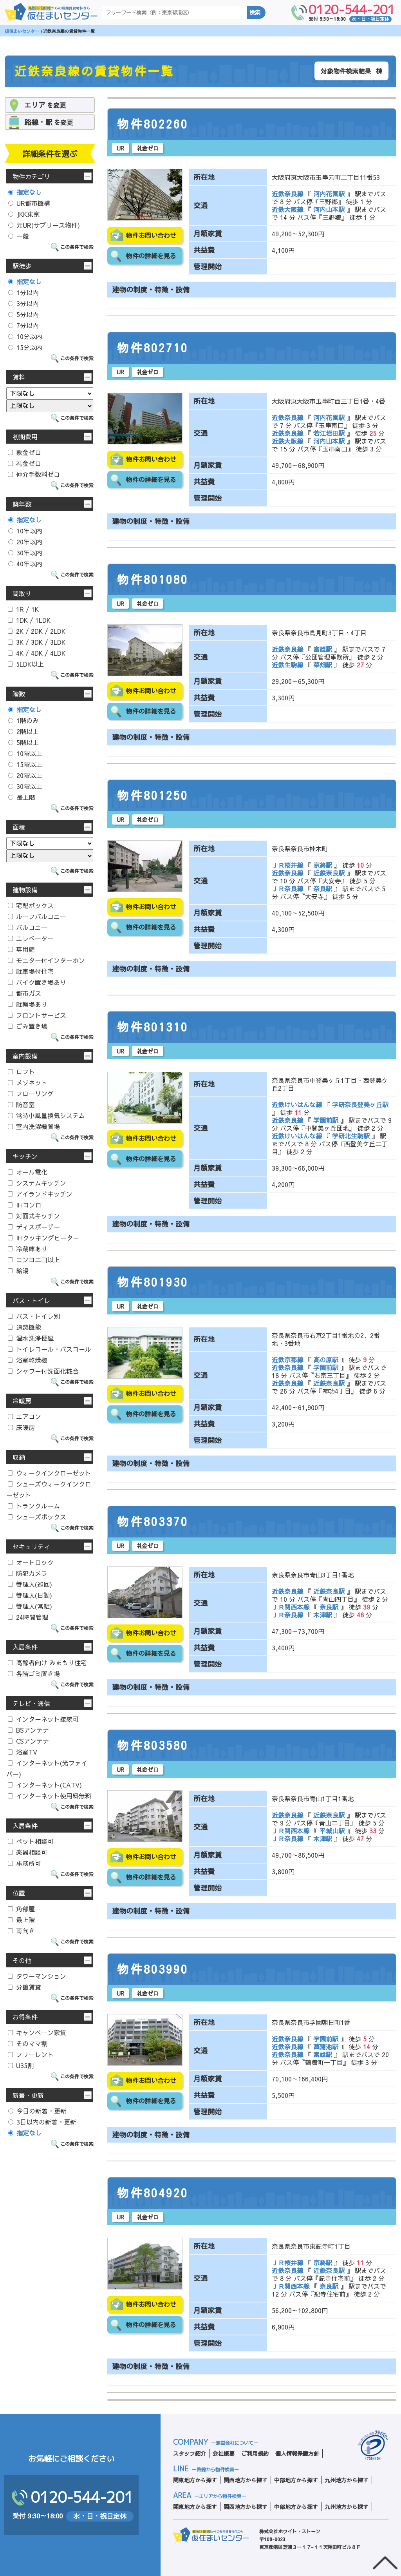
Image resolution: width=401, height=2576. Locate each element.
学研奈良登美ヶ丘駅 (359, 1104)
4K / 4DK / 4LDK (36, 653)
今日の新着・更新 (37, 2110)
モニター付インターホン (46, 960)
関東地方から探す (195, 2480)
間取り (22, 593)
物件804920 (152, 2193)
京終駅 (322, 865)
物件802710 (152, 348)
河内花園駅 (329, 193)
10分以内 (25, 336)
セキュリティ (31, 1546)
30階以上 (25, 786)
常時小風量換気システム (46, 1115)
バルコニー (27, 927)
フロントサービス (37, 1015)
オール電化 (27, 1171)
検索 (254, 12)
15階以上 (25, 764)
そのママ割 (27, 2043)
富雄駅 (322, 649)
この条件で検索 (76, 247)
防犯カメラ (27, 1573)
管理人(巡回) (30, 1584)
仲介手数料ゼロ (34, 474)
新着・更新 (28, 2095)
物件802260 (152, 124)
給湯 (18, 1270)
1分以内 (23, 292)
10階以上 (25, 753)
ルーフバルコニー (37, 916)
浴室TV (22, 1752)
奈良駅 (322, 888)
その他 (22, 1960)
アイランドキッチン (40, 1193)
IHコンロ (25, 1204)
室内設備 (25, 1055)
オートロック (31, 1562)
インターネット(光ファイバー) (46, 1768)
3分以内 (23, 303)
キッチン (25, 1156)
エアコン (24, 1416)
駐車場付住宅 (31, 971)
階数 (19, 693)
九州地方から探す (346, 2480)
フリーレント (31, 2054)
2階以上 (23, 731)
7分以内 (23, 325)
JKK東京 (24, 214)
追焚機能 (24, 1327)
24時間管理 (28, 1617)
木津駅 (322, 1614)
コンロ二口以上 (34, 1259)
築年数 (22, 504)
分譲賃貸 (24, 1987)
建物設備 (25, 889)
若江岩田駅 (329, 433)
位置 (19, 1893)
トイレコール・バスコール (49, 1349)
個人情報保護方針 (297, 2453)
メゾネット (27, 1082)
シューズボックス (37, 1516)
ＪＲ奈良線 (288, 888)
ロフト (21, 1071)
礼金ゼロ (24, 463)
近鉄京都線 (288, 1359)
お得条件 (25, 2016)
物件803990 (152, 1969)
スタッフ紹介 (189, 2453)
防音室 (21, 1104)
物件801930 (152, 1282)
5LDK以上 (26, 664)
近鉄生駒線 (288, 664)
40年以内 (25, 563)
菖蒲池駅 (325, 2046)
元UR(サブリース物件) (44, 225)
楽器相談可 (27, 1852)
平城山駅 (332, 1830)
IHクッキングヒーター (43, 1237)
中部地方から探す (296, 2480)
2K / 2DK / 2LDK (36, 631)
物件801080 (152, 580)
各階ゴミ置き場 (34, 1673)
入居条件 (25, 1646)
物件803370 (152, 1522)
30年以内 (25, 552)
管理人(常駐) (30, 1606)
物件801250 (152, 795)
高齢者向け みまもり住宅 (47, 1662)
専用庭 (21, 949)
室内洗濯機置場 (34, 1126)
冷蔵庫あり (27, 1248)
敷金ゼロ (24, 452)
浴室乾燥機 (27, 1360)
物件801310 (152, 1027)
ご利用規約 (255, 2453)
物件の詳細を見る (151, 256)
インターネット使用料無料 (49, 1795)
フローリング (31, 1093)
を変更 (45, 105)
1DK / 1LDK (29, 620)
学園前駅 (325, 1120)
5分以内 (23, 314)
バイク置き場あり (37, 982)
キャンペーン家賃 (37, 2032)
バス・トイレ (31, 1300)
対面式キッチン (34, 1215)
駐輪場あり (27, 1004)
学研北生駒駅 (351, 1135)
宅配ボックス (31, 905)
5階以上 (23, 742)
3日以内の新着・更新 (42, 2121)
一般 (18, 236)
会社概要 (224, 2453)
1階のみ (23, 720)
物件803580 (152, 1745)
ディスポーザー (34, 1226)
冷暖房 (22, 1400)
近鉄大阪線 (288, 209)
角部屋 (21, 1908)
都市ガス (24, 993)
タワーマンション (37, 1976)
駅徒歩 (22, 265)
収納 (19, 1457)
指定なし (25, 192)
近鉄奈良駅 (329, 872)
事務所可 (24, 1863)
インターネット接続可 (43, 1719)
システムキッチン (37, 1182)
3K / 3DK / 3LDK (36, 642)
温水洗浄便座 (31, 1338)
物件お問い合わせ (151, 235)
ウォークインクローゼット (49, 1472)
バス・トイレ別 (34, 1316)
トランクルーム (34, 1505)
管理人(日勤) (30, 1595)
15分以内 (25, 347)
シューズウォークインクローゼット (48, 1489)
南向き (21, 1930)
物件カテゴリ (31, 176)
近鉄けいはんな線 (298, 1104)
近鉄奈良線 (288, 193)
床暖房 (21, 1427)
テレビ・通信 (31, 1703)
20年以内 (25, 541)
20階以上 (25, 775)
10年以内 (25, 530)
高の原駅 (325, 1359)
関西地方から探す (245, 2480)
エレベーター (31, 938)
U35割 (21, 2065)
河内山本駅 (329, 209)
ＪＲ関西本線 (291, 1607)
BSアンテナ (28, 1730)
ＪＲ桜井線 (288, 865)
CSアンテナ (28, 1741)
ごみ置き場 (27, 1026)
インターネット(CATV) (45, 1784)
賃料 (19, 377)
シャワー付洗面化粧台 (43, 1371)
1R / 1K (23, 609)
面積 (19, 827)
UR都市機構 (29, 203)
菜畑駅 (322, 664)
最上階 (21, 797)
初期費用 (25, 436)
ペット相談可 (31, 1841)
